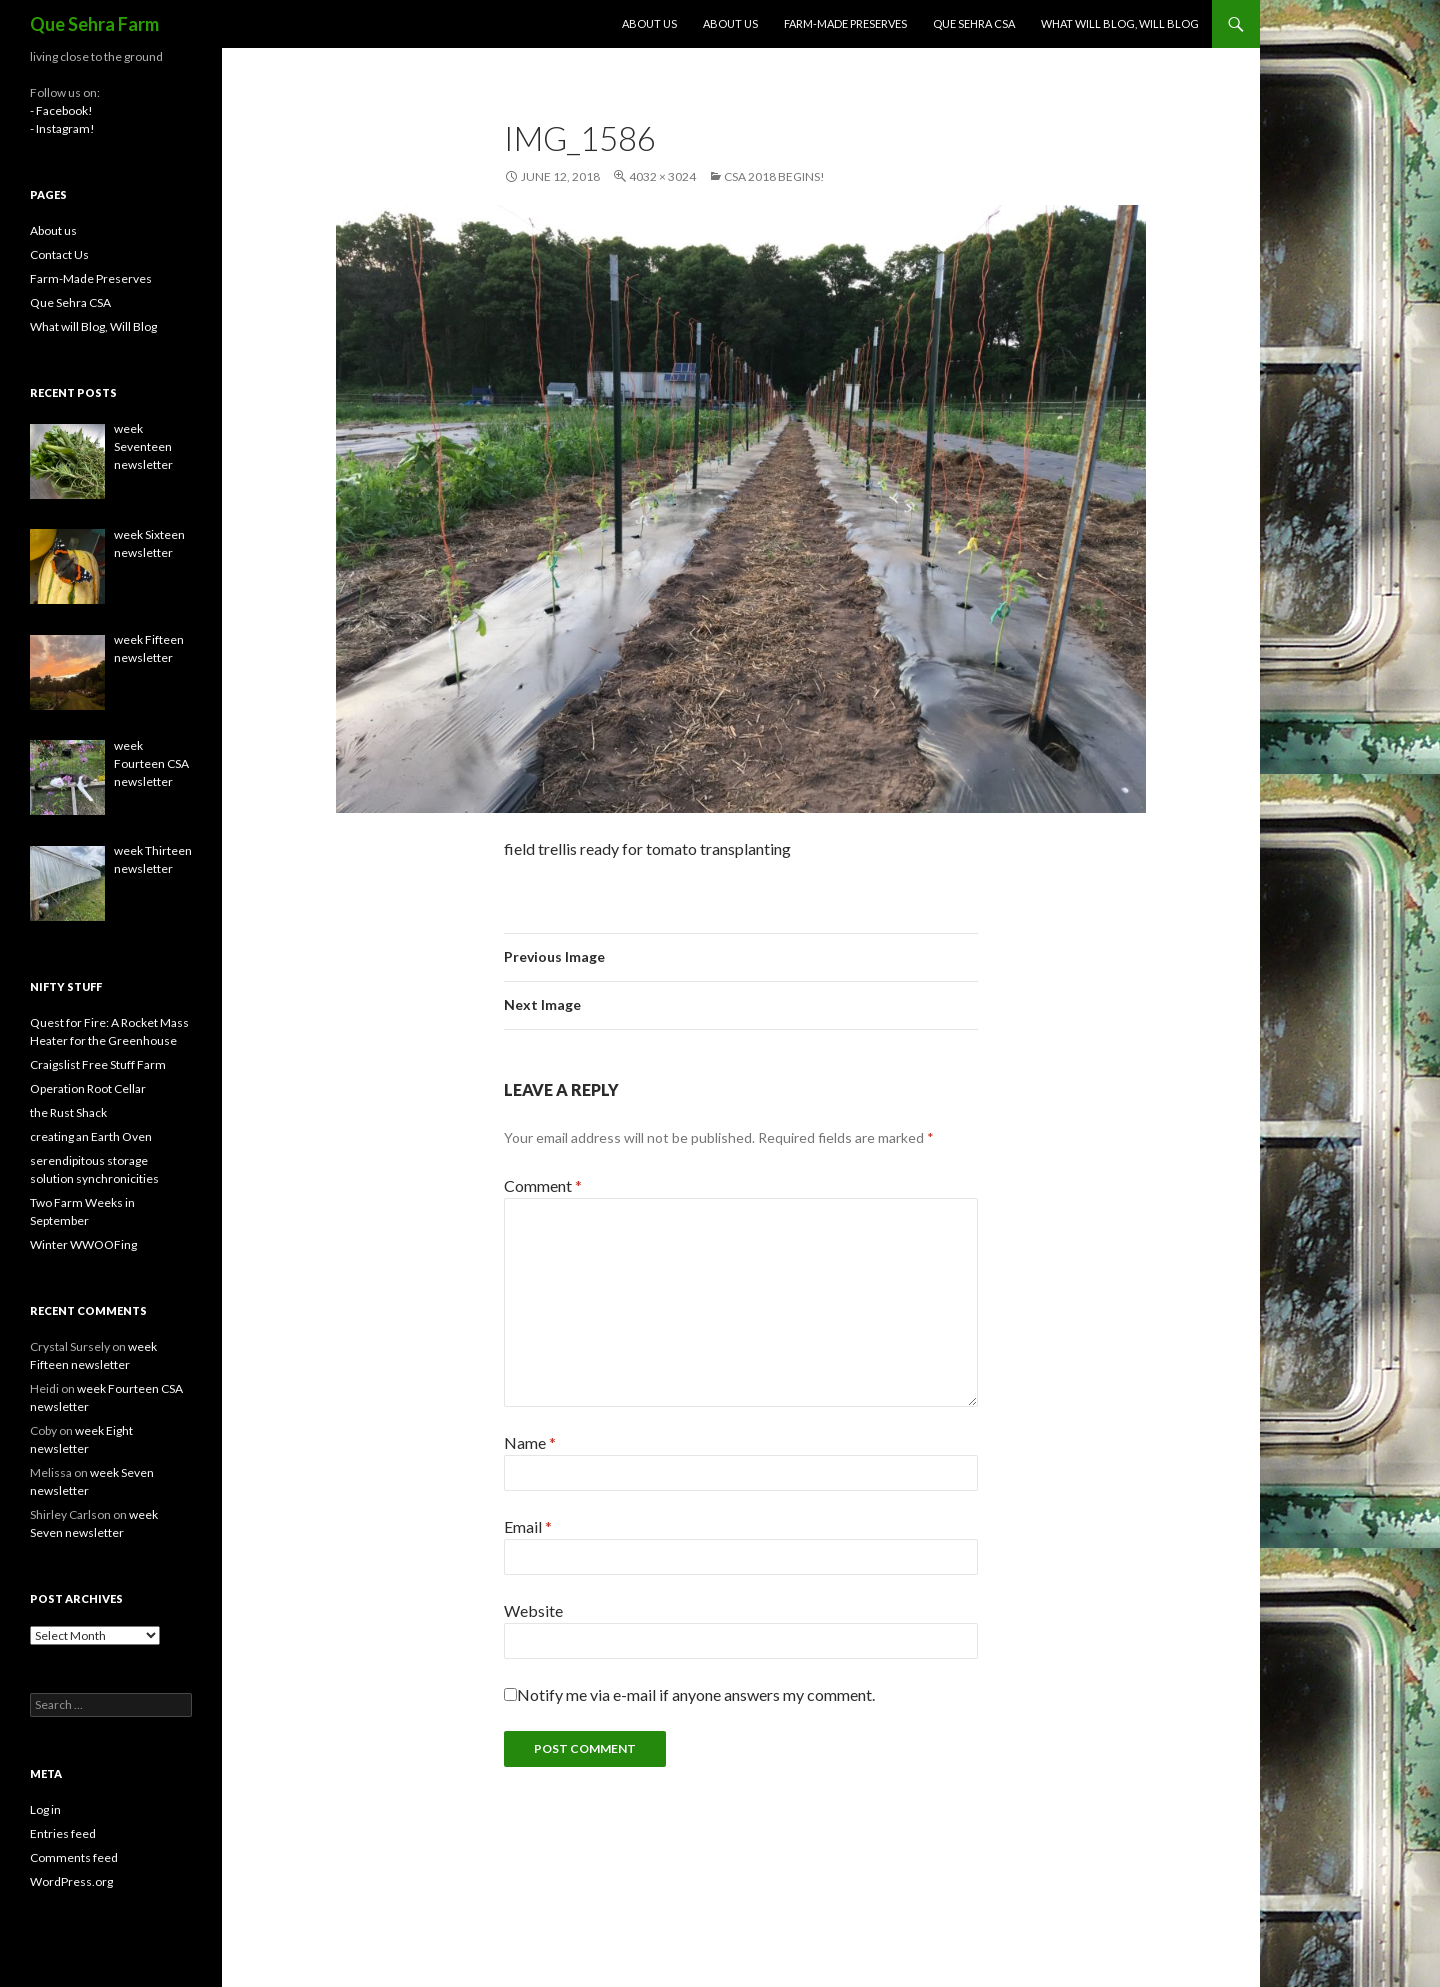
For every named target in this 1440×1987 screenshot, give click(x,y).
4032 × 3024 (662, 176)
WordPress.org (71, 1881)
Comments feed (74, 1857)
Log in (45, 1809)
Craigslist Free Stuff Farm (98, 1064)
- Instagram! (62, 128)
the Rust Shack (68, 1112)
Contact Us (59, 254)
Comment (543, 1185)
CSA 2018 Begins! (774, 176)
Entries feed (63, 1833)
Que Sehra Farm (94, 24)
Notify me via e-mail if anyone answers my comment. (689, 1694)
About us (649, 23)
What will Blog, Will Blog (1120, 23)
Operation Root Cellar (88, 1088)
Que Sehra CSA (974, 23)
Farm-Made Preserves (845, 23)
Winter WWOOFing (83, 1244)
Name (530, 1442)
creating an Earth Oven (91, 1136)
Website (533, 1610)
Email (528, 1526)
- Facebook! (61, 110)
